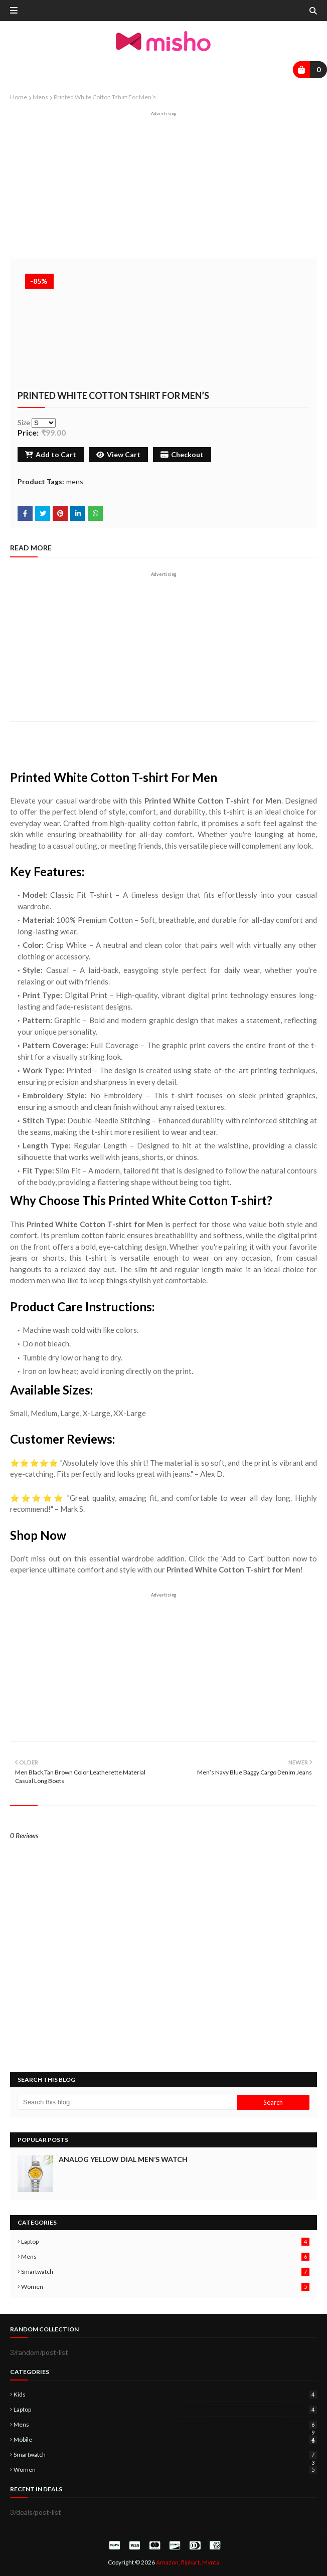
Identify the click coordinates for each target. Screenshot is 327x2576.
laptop (165, 2241)
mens (40, 97)
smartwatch (165, 2271)
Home (18, 97)
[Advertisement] (163, 187)
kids (165, 2394)
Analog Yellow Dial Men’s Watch (123, 2159)
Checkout (182, 454)
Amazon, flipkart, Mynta (187, 2562)
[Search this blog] (127, 2102)
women (165, 2286)
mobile (165, 2439)
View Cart (118, 454)
